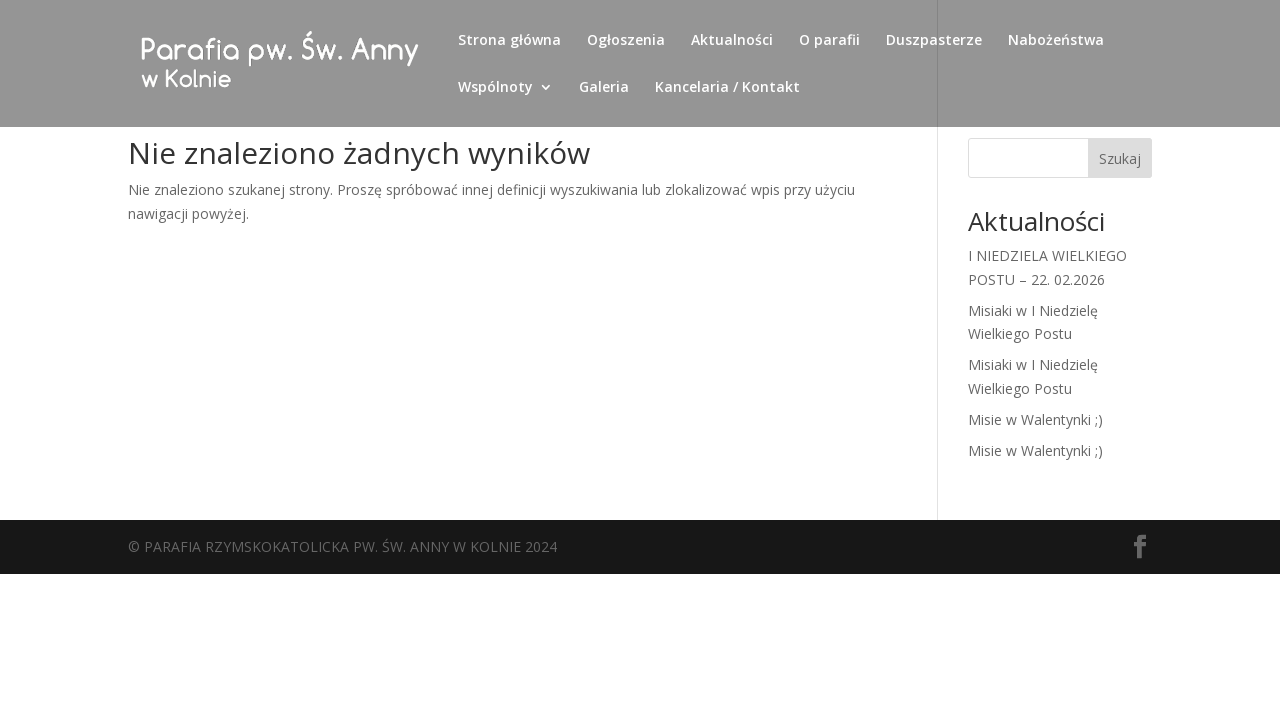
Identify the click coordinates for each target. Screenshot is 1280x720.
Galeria (604, 88)
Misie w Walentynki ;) (1035, 419)
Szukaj (1120, 158)
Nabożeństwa (1056, 41)
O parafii (829, 41)
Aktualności (732, 41)
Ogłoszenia (626, 41)
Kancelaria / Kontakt (727, 88)
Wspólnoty (495, 88)
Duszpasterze (934, 41)
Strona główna (509, 41)
